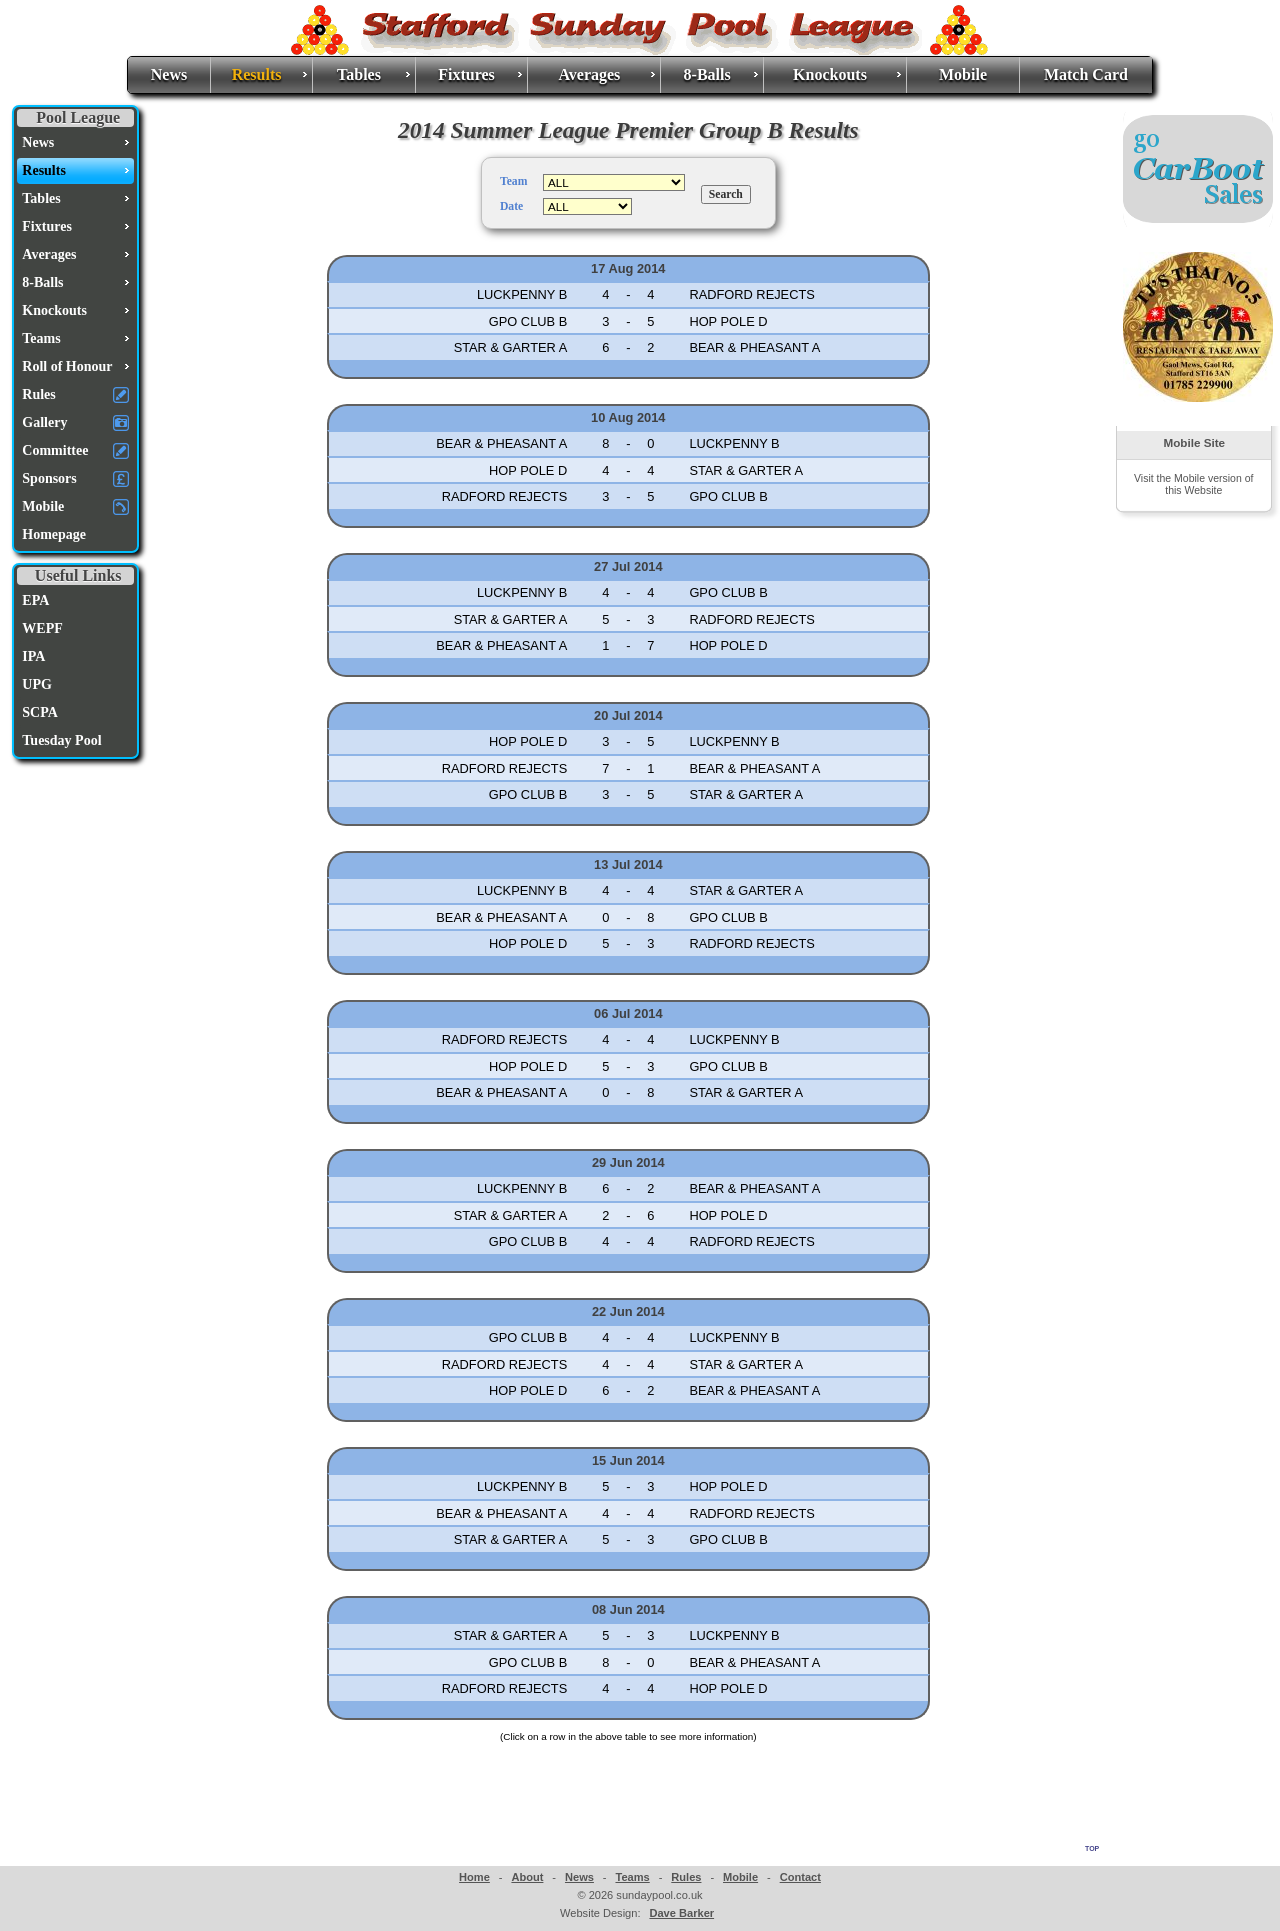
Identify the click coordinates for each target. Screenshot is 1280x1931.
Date (511, 206)
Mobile (963, 74)
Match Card (1086, 74)
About (527, 1877)
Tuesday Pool (61, 740)
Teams (632, 1877)
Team (513, 181)
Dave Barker (681, 1913)
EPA (35, 600)
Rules (686, 1877)
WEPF (42, 628)
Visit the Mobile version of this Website (1193, 484)
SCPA (40, 712)
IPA (33, 656)
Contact (800, 1877)
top (1092, 1847)
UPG (37, 684)
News (169, 74)
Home (474, 1877)
